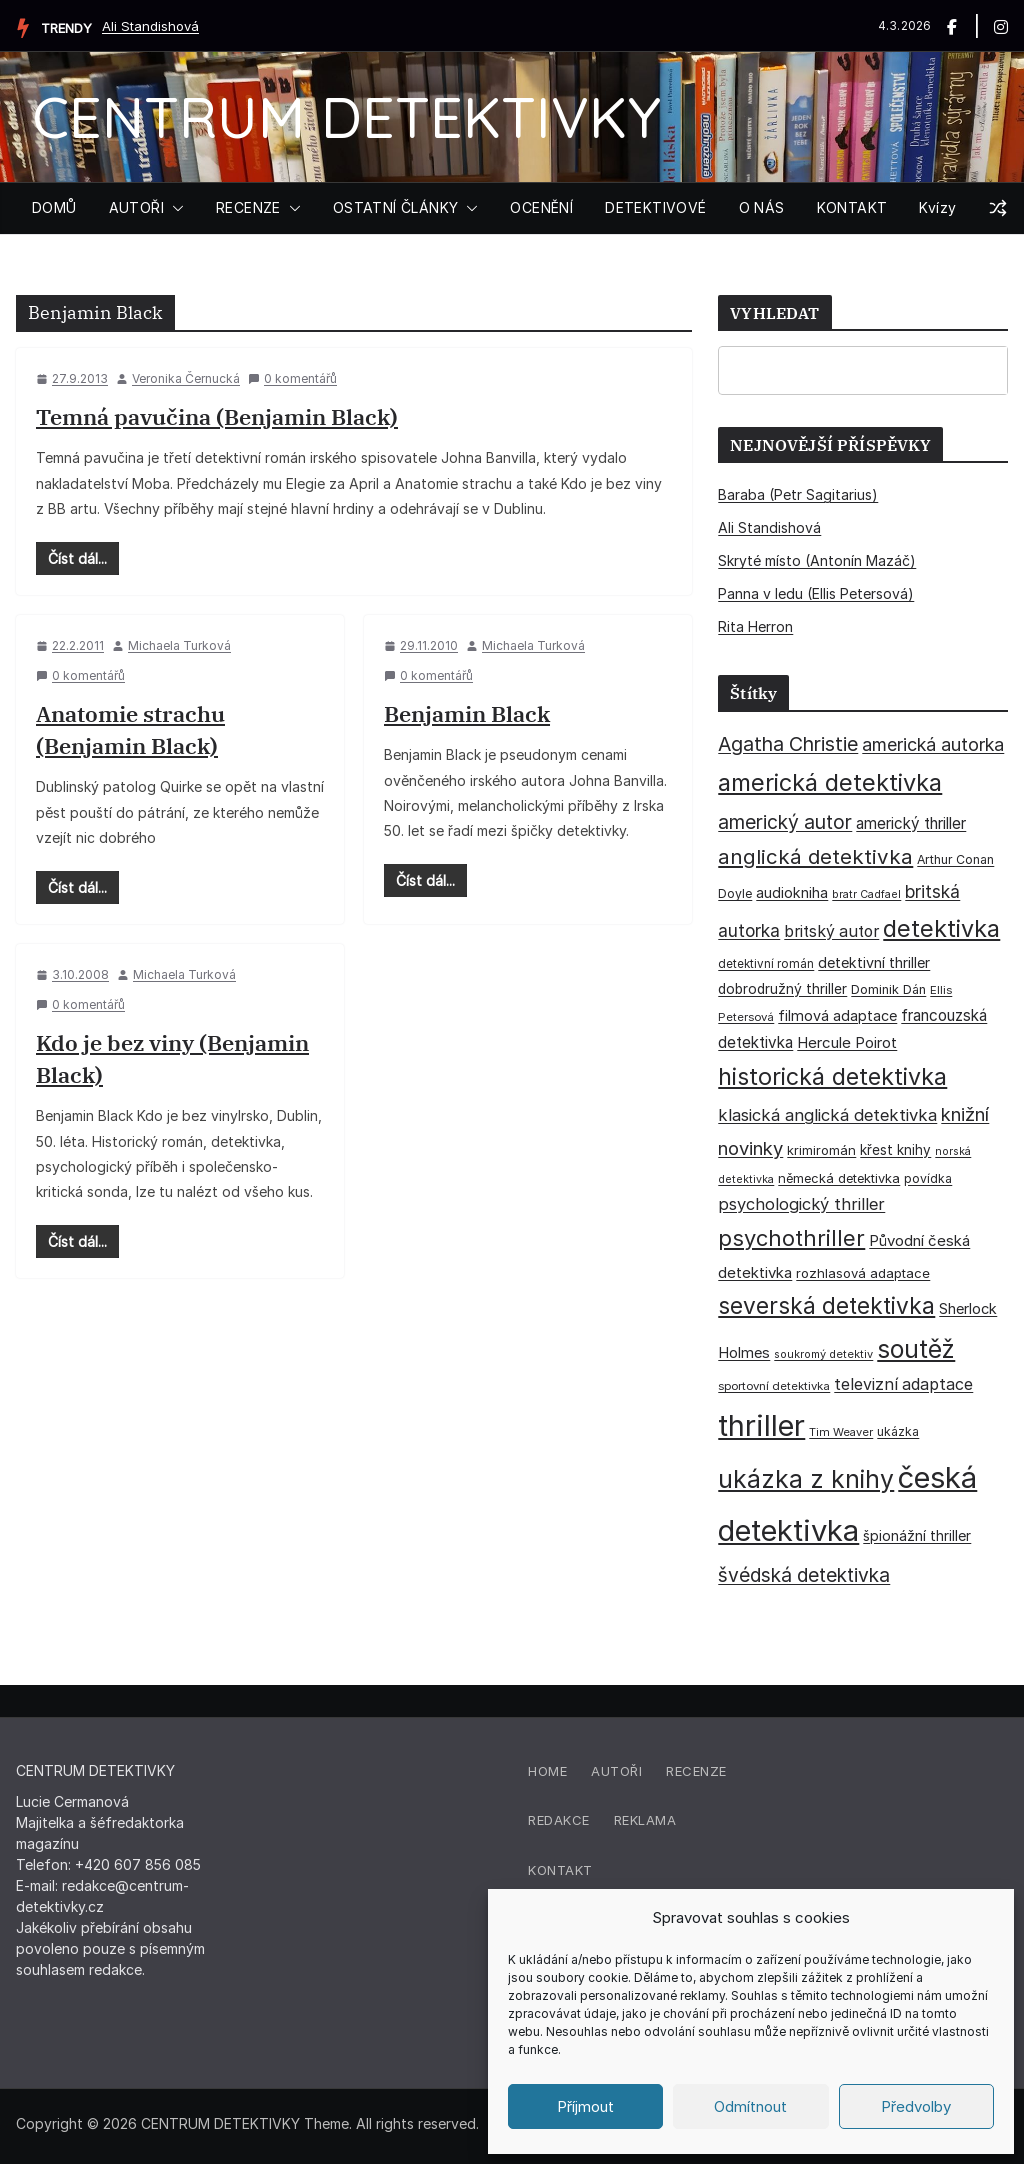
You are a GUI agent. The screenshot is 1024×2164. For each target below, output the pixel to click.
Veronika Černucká (186, 378)
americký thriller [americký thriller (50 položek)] (911, 823)
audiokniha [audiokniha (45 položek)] (792, 892)
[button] (174, 208)
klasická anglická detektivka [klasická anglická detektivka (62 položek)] (827, 1115)
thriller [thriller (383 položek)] (761, 1425)
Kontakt (560, 1870)
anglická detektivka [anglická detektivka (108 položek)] (815, 856)
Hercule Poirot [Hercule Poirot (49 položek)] (847, 1042)
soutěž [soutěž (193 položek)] (916, 1349)
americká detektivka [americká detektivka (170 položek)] (830, 782)
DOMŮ (54, 207)
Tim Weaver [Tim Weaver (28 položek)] (841, 1432)
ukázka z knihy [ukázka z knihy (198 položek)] (806, 1479)
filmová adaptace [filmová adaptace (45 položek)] (837, 1015)
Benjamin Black (467, 713)
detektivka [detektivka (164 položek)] (941, 928)
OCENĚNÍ (541, 207)
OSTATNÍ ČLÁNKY (396, 207)
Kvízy (937, 207)
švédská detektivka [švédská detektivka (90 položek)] (804, 1575)
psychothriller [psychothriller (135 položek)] (791, 1238)
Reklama (645, 1820)
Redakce (559, 1820)
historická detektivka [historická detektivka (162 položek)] (832, 1077)
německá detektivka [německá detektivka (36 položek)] (839, 1178)
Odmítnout (750, 2106)
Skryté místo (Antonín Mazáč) (817, 560)
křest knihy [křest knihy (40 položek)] (895, 1150)
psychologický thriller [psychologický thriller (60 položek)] (801, 1204)
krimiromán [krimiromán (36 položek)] (821, 1150)
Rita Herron (755, 626)
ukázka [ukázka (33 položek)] (898, 1431)
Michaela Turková (179, 645)
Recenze (696, 1771)
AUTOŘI (136, 207)
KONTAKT (852, 207)
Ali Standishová (150, 26)
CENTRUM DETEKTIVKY (346, 116)
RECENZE (248, 207)
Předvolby (916, 2106)
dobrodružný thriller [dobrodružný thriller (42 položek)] (782, 989)
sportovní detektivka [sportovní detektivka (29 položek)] (774, 1386)
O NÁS (762, 207)
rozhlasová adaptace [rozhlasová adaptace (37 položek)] (863, 1273)
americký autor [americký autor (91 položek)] (785, 822)
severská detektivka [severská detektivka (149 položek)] (826, 1305)
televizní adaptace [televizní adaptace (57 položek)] (903, 1384)
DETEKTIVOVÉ (655, 207)
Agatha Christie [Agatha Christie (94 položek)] (788, 744)
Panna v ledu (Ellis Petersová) (816, 593)
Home (547, 1771)
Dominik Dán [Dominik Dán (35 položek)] (888, 989)
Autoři (616, 1771)
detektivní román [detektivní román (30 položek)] (766, 964)
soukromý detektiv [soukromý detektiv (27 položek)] (823, 1354)
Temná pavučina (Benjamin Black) (217, 416)
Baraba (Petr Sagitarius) (798, 494)
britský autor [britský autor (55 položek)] (831, 931)
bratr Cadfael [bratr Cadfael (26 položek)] (866, 894)
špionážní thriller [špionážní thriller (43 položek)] (917, 1535)
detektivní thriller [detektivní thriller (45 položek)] (874, 962)
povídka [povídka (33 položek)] (928, 1178)
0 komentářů (292, 378)
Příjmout (585, 2106)
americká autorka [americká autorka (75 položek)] (933, 744)
